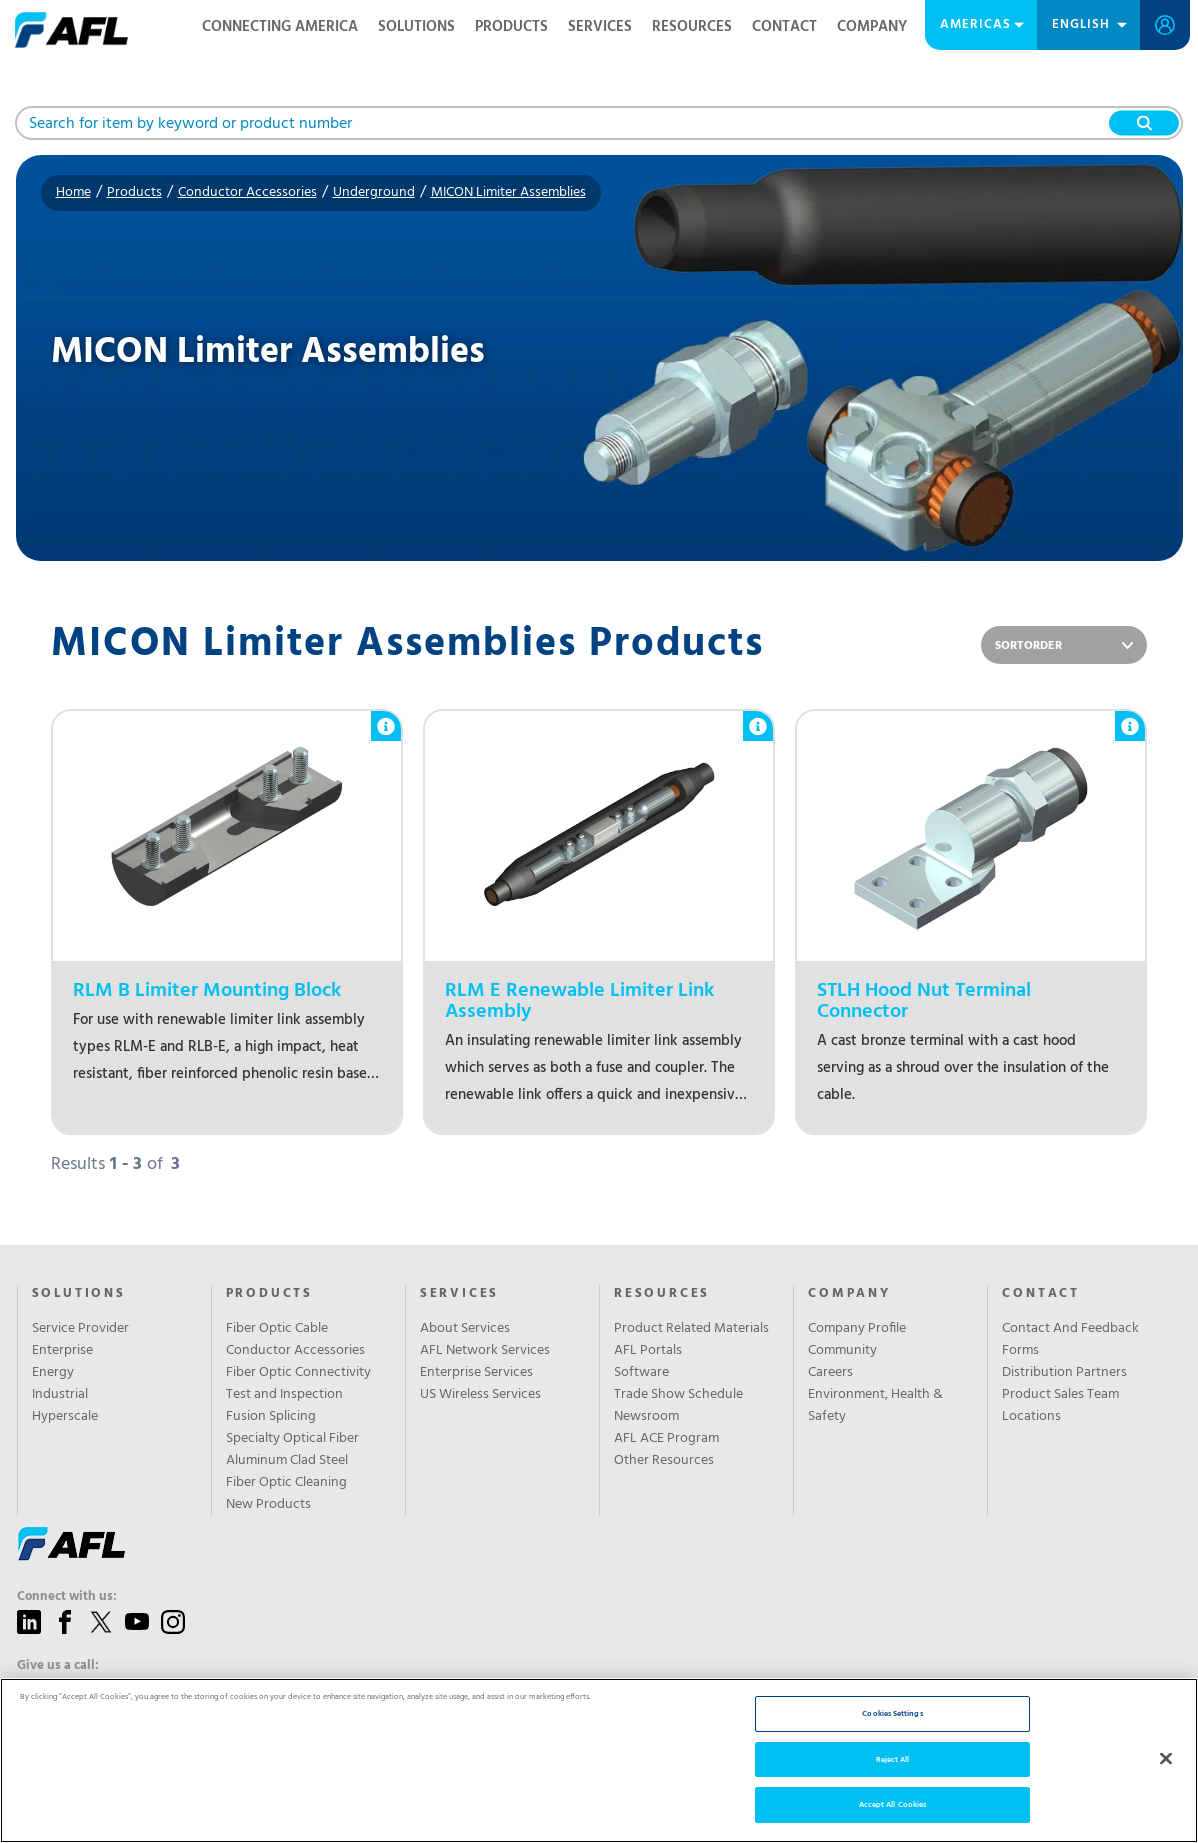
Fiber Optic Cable (277, 1329)
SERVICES (459, 1294)
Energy (53, 1373)
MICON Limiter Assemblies (508, 192)
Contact (784, 27)
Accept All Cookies (892, 1804)
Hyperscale (65, 1417)
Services (600, 27)
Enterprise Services (476, 1373)
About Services (465, 1329)
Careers (830, 1373)
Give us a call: (58, 1666)
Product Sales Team (1060, 1395)
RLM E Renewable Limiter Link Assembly (579, 1002)
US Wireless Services (480, 1395)
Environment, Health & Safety (875, 1406)
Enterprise (62, 1351)
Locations (1031, 1417)
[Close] (1166, 1758)
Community (842, 1351)
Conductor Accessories (247, 192)
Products (511, 27)
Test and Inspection (284, 1395)
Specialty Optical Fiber (292, 1439)
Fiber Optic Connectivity (298, 1373)
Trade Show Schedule (678, 1395)
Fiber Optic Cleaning (286, 1483)
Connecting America (280, 27)
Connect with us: (67, 1597)
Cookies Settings (892, 1713)
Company (872, 27)
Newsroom (646, 1417)
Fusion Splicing (271, 1417)
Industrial (60, 1395)
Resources (692, 27)
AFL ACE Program (666, 1439)
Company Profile (857, 1329)
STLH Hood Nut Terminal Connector (924, 1002)
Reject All (893, 1759)
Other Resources (664, 1461)
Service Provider (80, 1329)
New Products (268, 1505)
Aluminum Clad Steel (287, 1461)
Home (73, 192)
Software (641, 1373)
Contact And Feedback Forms (1070, 1340)
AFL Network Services (485, 1351)
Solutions (416, 27)
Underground (374, 192)
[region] (599, 1760)
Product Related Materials (691, 1329)
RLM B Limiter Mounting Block (207, 991)
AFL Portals (648, 1351)
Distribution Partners (1064, 1373)
